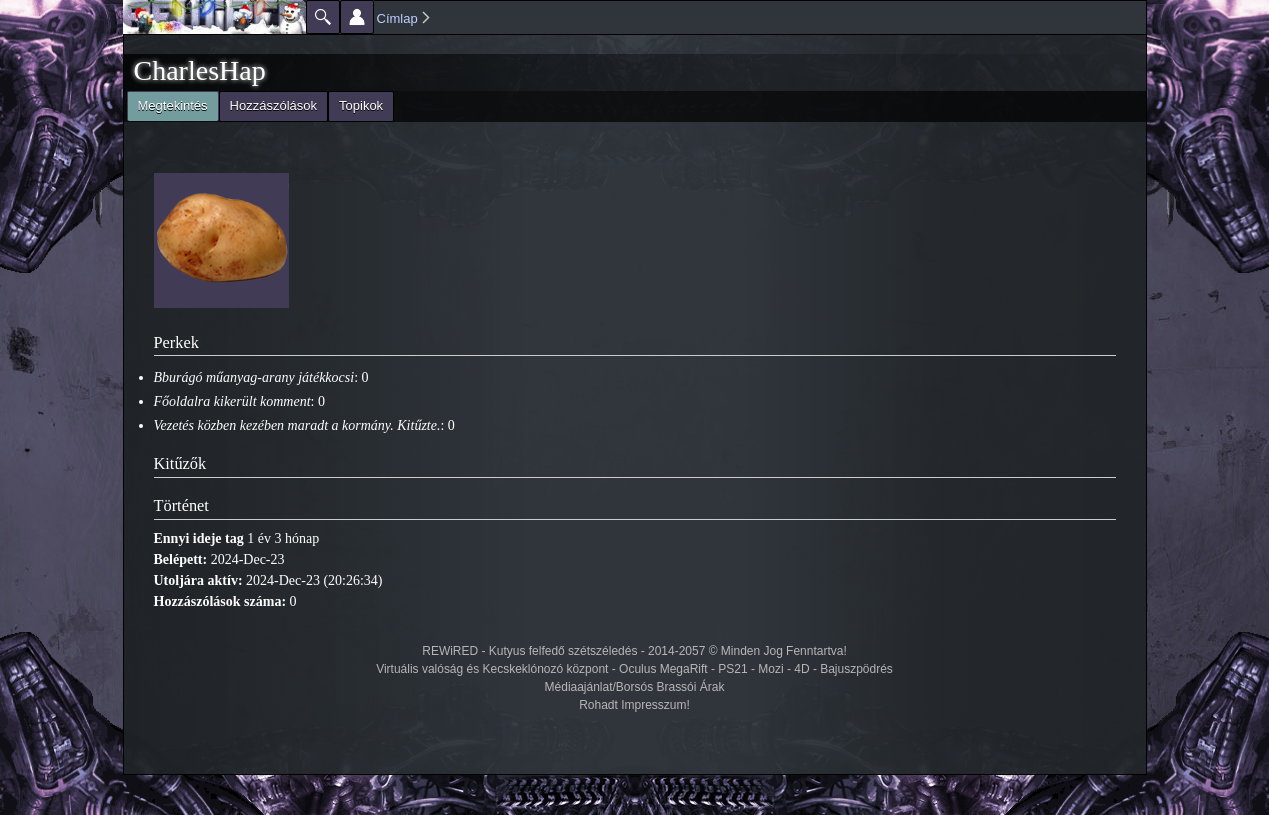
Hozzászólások (273, 105)
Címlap (397, 18)
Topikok (361, 105)
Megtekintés (167, 103)
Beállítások (357, 17)
